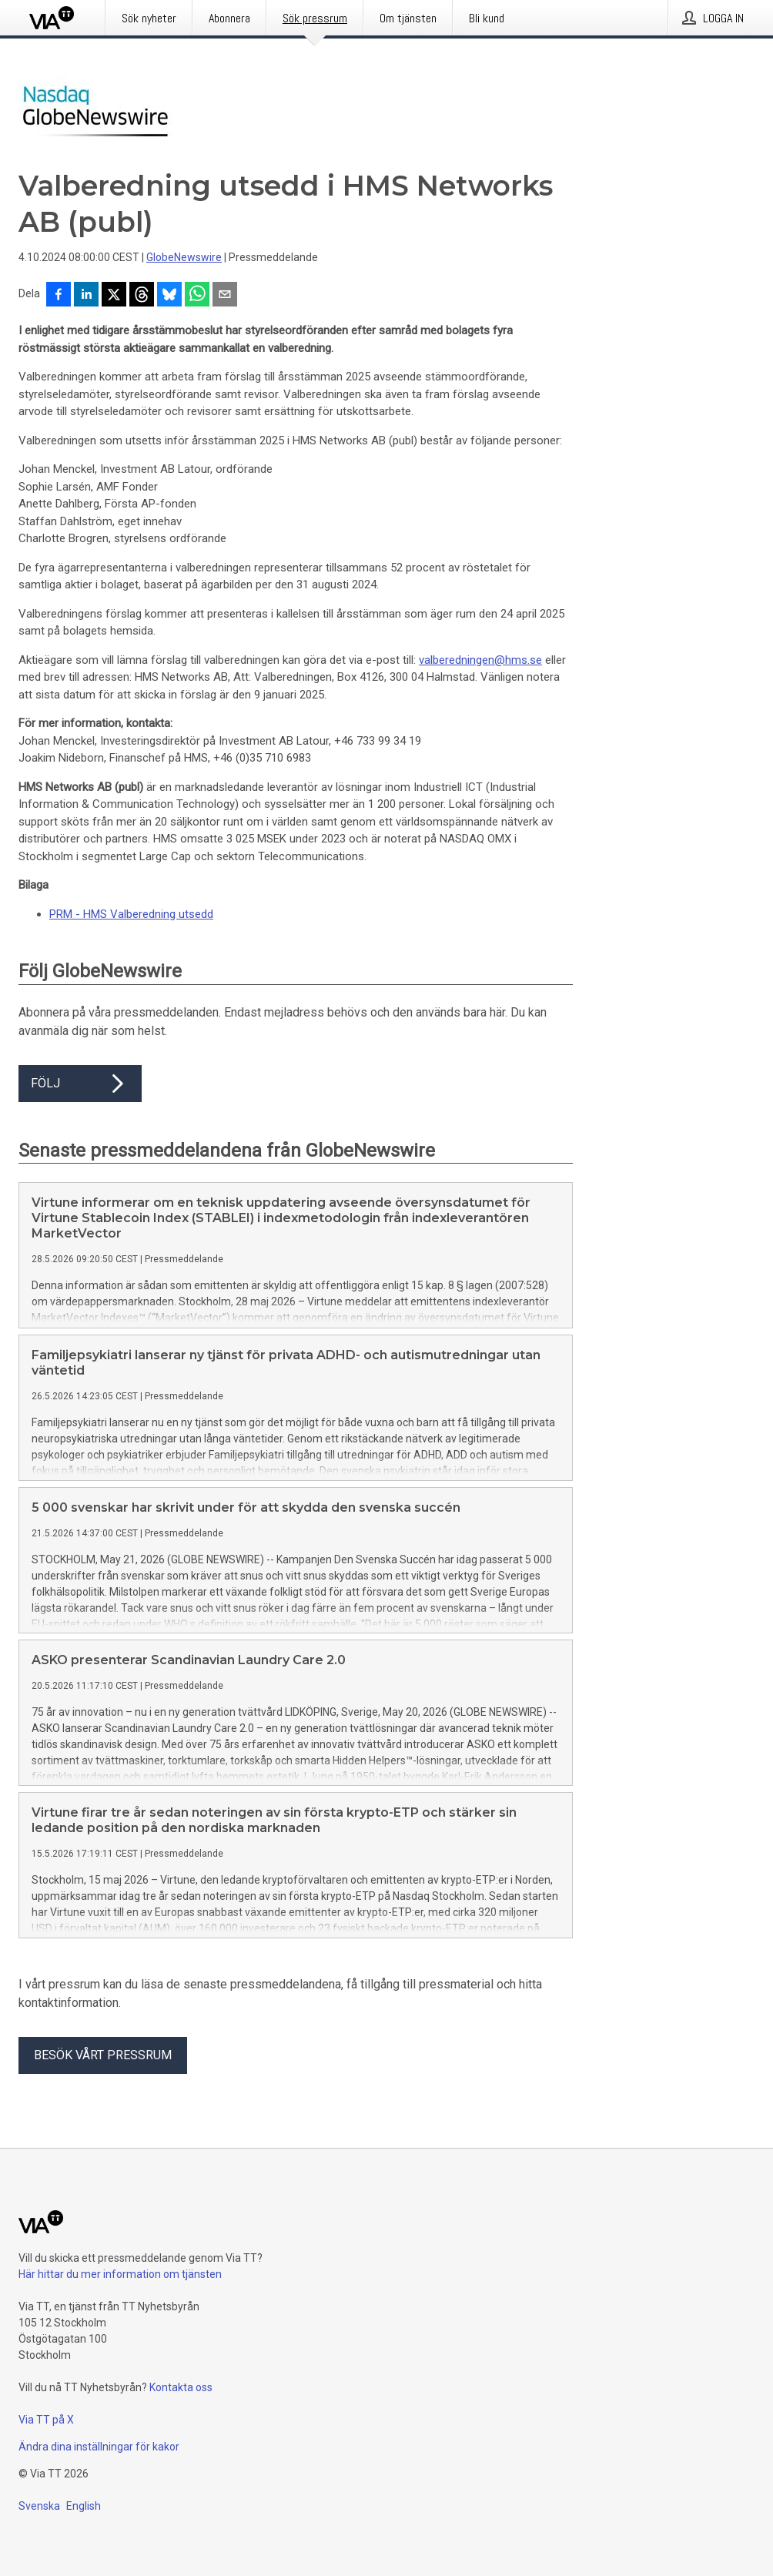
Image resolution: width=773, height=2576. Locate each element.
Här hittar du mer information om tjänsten (120, 2274)
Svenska (39, 2506)
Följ (80, 1083)
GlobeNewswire (184, 257)
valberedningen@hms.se (480, 660)
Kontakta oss (180, 2387)
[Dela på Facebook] (58, 296)
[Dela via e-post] (224, 296)
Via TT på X (46, 2420)
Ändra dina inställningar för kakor (98, 2446)
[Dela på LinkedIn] (86, 296)
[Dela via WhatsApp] (197, 296)
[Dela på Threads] (141, 296)
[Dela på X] (114, 296)
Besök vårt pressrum (103, 2055)
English (83, 2506)
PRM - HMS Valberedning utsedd (131, 914)
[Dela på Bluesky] (169, 296)
